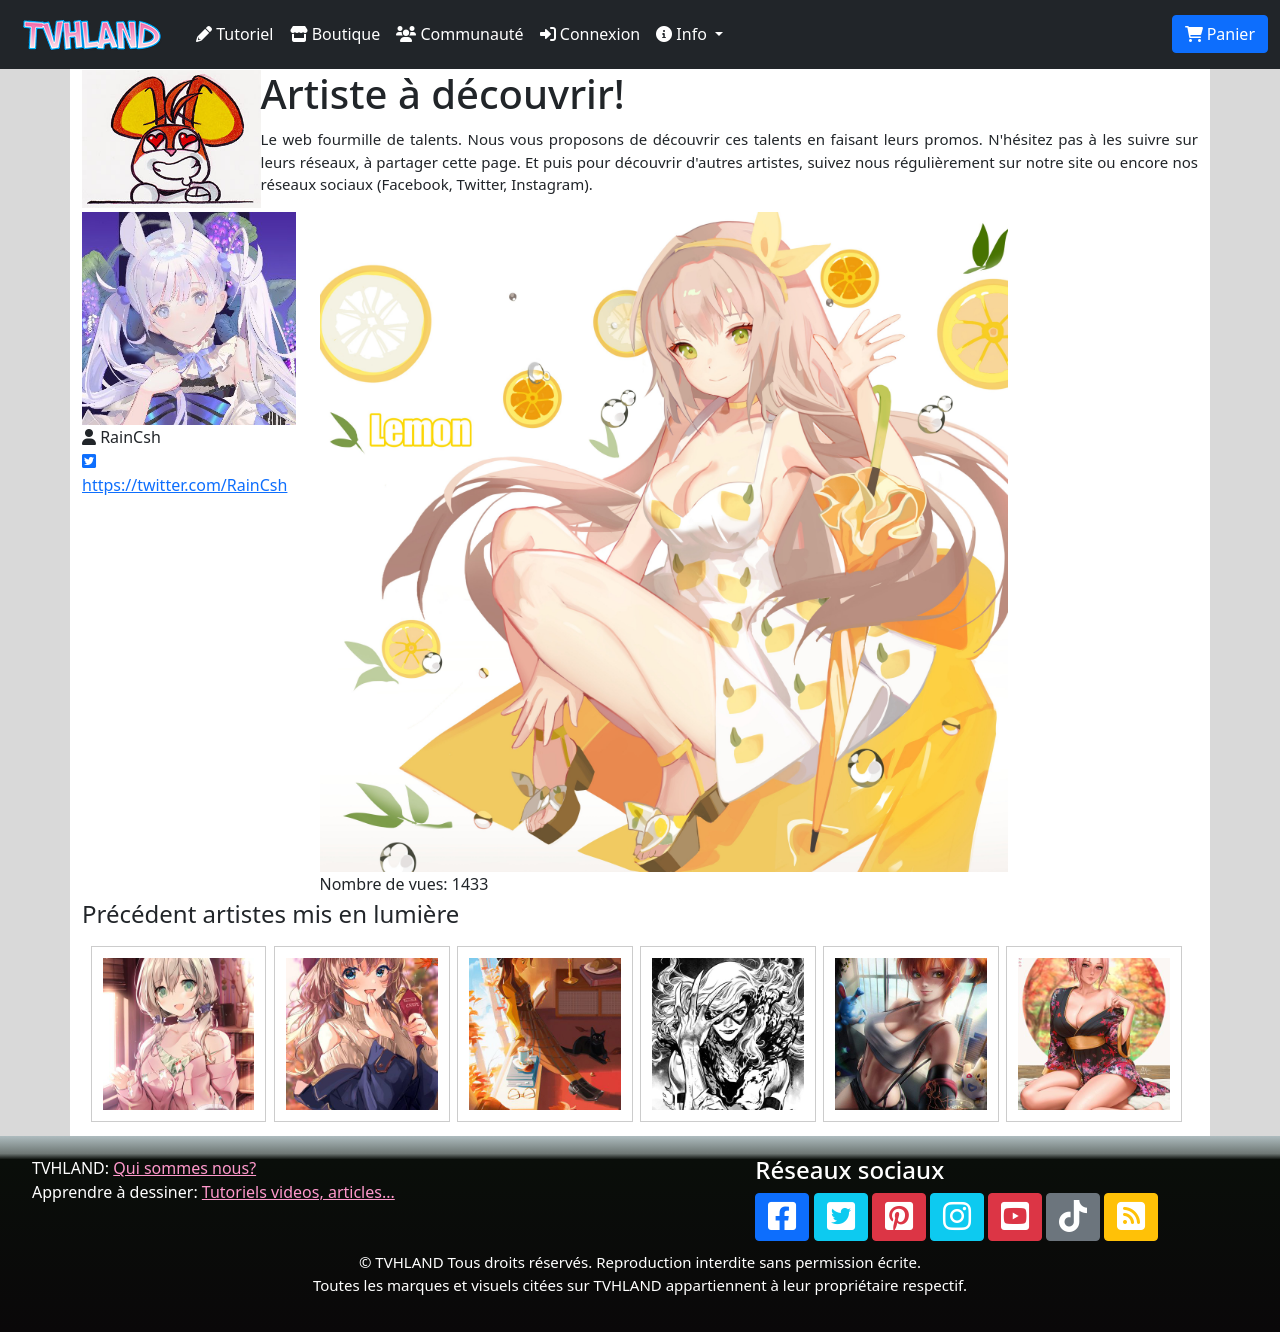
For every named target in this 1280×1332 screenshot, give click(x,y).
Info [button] (683, 34)
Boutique (335, 34)
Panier (1220, 34)
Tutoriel (235, 34)
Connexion (590, 34)
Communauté (459, 34)
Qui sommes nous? (184, 1168)
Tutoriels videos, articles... (298, 1192)
